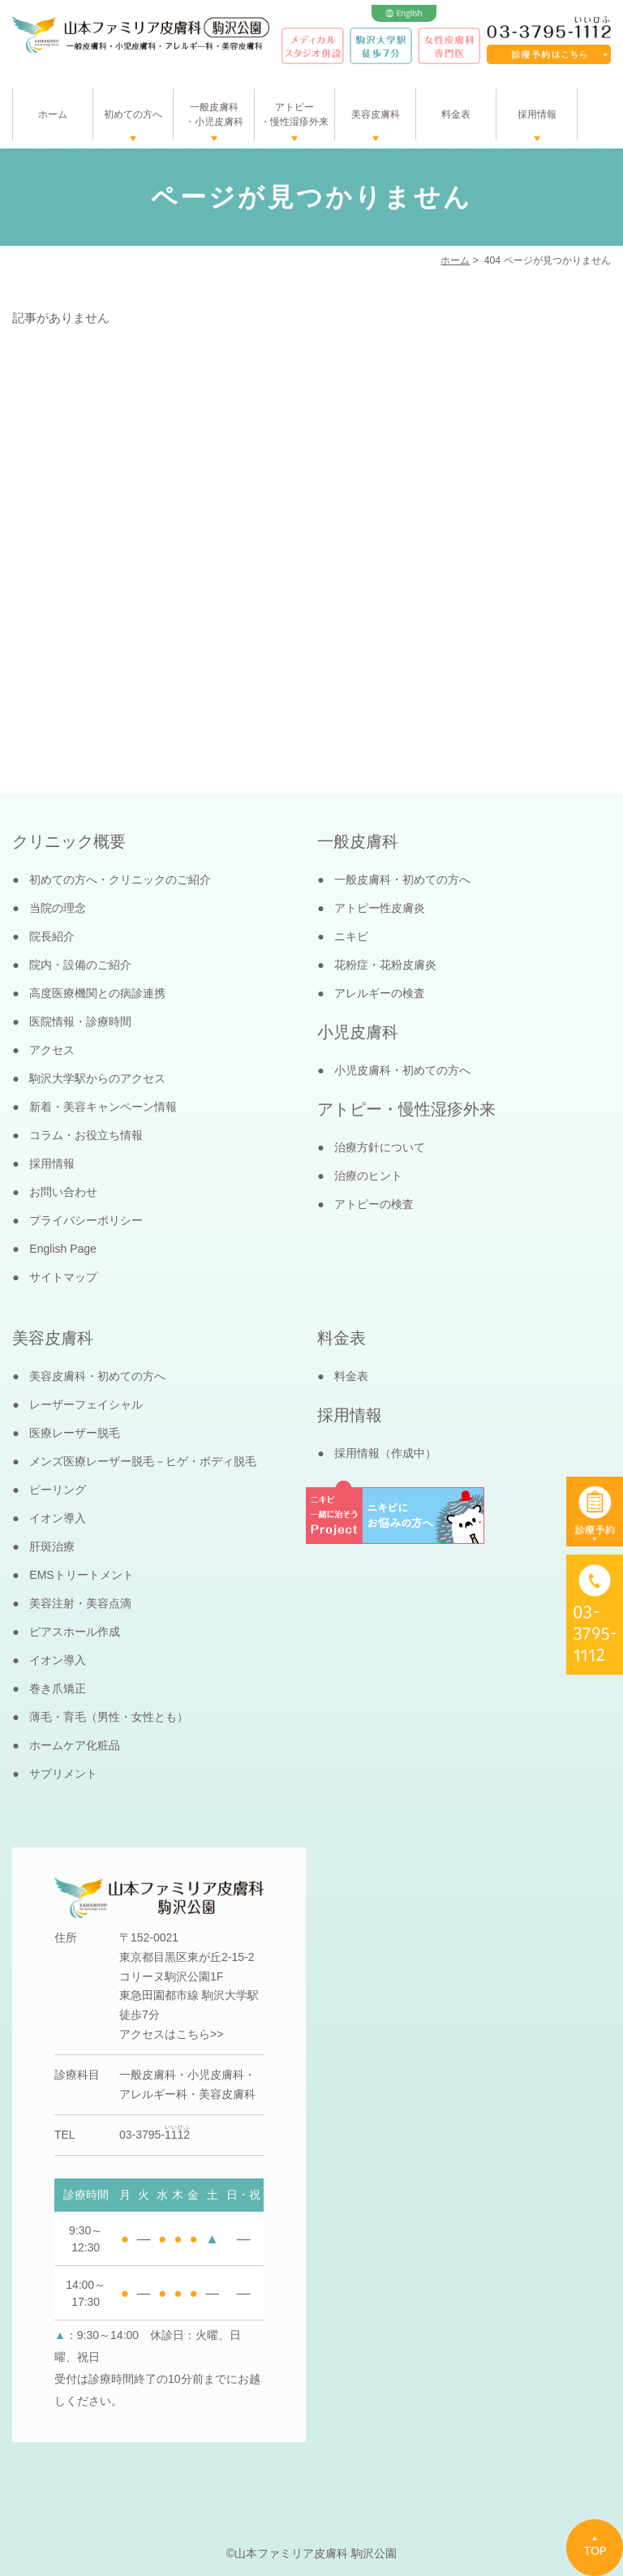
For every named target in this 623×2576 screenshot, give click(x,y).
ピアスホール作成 (74, 1631)
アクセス (52, 1049)
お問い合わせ (63, 1191)
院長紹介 (52, 936)
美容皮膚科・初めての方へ (97, 1376)
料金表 (455, 114)
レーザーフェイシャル (86, 1404)
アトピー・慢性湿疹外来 (294, 114)
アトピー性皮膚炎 (379, 907)
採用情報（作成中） (385, 1453)
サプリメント (63, 1773)
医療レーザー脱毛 (74, 1432)
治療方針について (379, 1147)
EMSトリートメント (81, 1574)
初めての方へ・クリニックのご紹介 (120, 879)
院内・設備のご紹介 (80, 964)
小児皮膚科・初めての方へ (402, 1070)
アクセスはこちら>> (171, 2034)
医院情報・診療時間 (80, 1021)
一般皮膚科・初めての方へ (402, 879)
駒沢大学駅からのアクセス (97, 1078)
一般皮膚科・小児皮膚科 (214, 114)
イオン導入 (57, 1518)
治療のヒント (368, 1175)
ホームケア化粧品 (74, 1745)
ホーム (52, 114)
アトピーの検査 (374, 1204)
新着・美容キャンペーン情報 (103, 1106)
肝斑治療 (52, 1546)
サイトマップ (63, 1277)
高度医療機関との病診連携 (97, 993)
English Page (63, 1248)
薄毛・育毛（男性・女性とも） (108, 1716)
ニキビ (351, 936)
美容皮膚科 (375, 114)
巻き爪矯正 (57, 1688)
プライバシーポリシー (86, 1220)
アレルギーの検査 (379, 993)
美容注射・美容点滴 (80, 1603)
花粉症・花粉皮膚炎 (385, 964)
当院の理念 (57, 907)
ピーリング (57, 1489)
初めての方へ (133, 114)
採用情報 (537, 114)
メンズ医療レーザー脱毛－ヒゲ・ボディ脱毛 (142, 1461)
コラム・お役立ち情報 (86, 1135)
